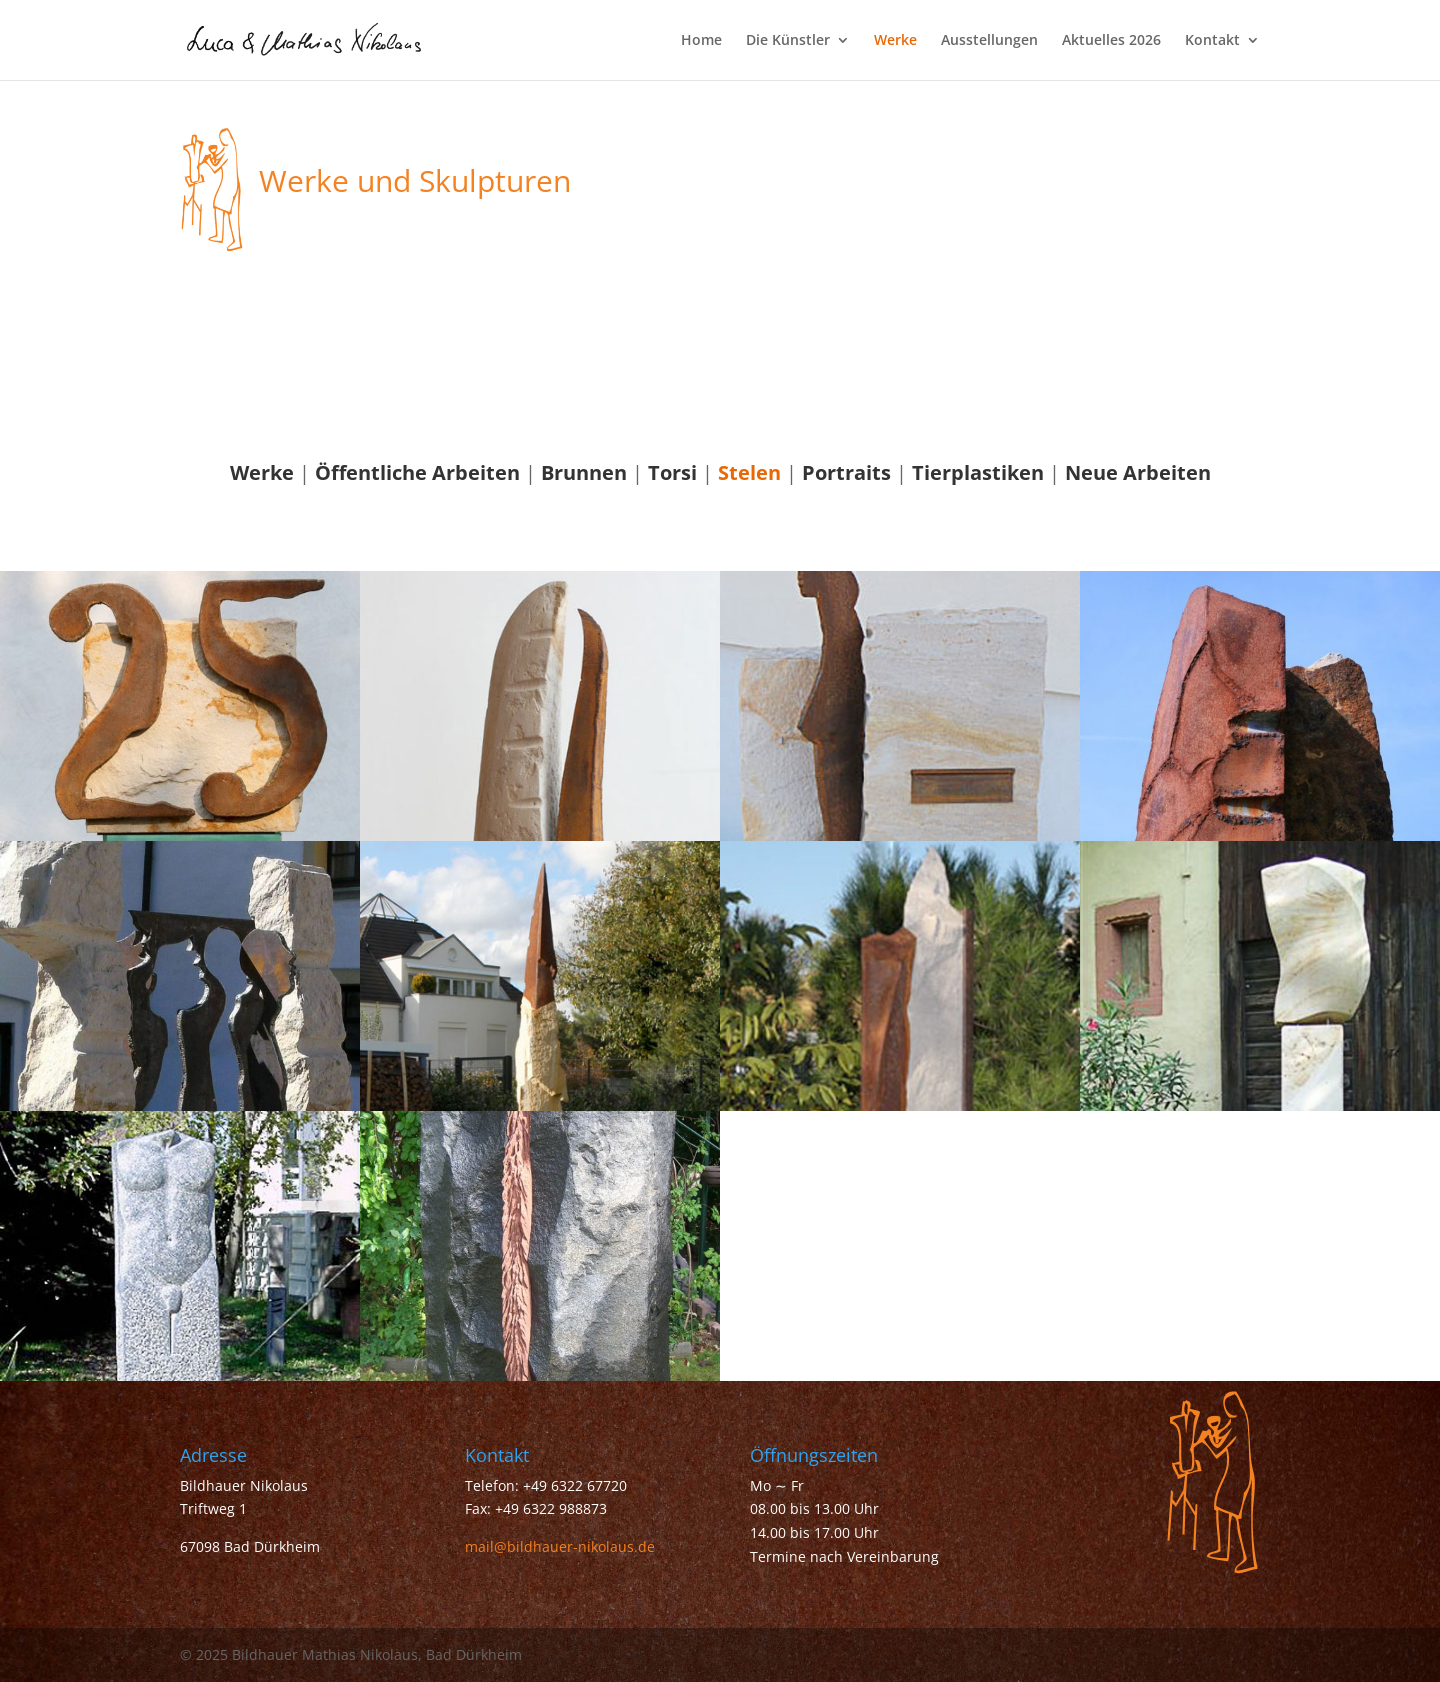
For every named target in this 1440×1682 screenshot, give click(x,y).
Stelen (749, 472)
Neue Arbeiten (1138, 472)
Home (701, 41)
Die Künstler (788, 41)
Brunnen (584, 472)
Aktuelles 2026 (1111, 41)
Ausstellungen (989, 41)
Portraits (846, 472)
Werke (895, 41)
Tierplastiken (978, 472)
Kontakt (1212, 41)
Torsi (672, 472)
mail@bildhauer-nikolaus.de (560, 1546)
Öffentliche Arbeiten (417, 472)
